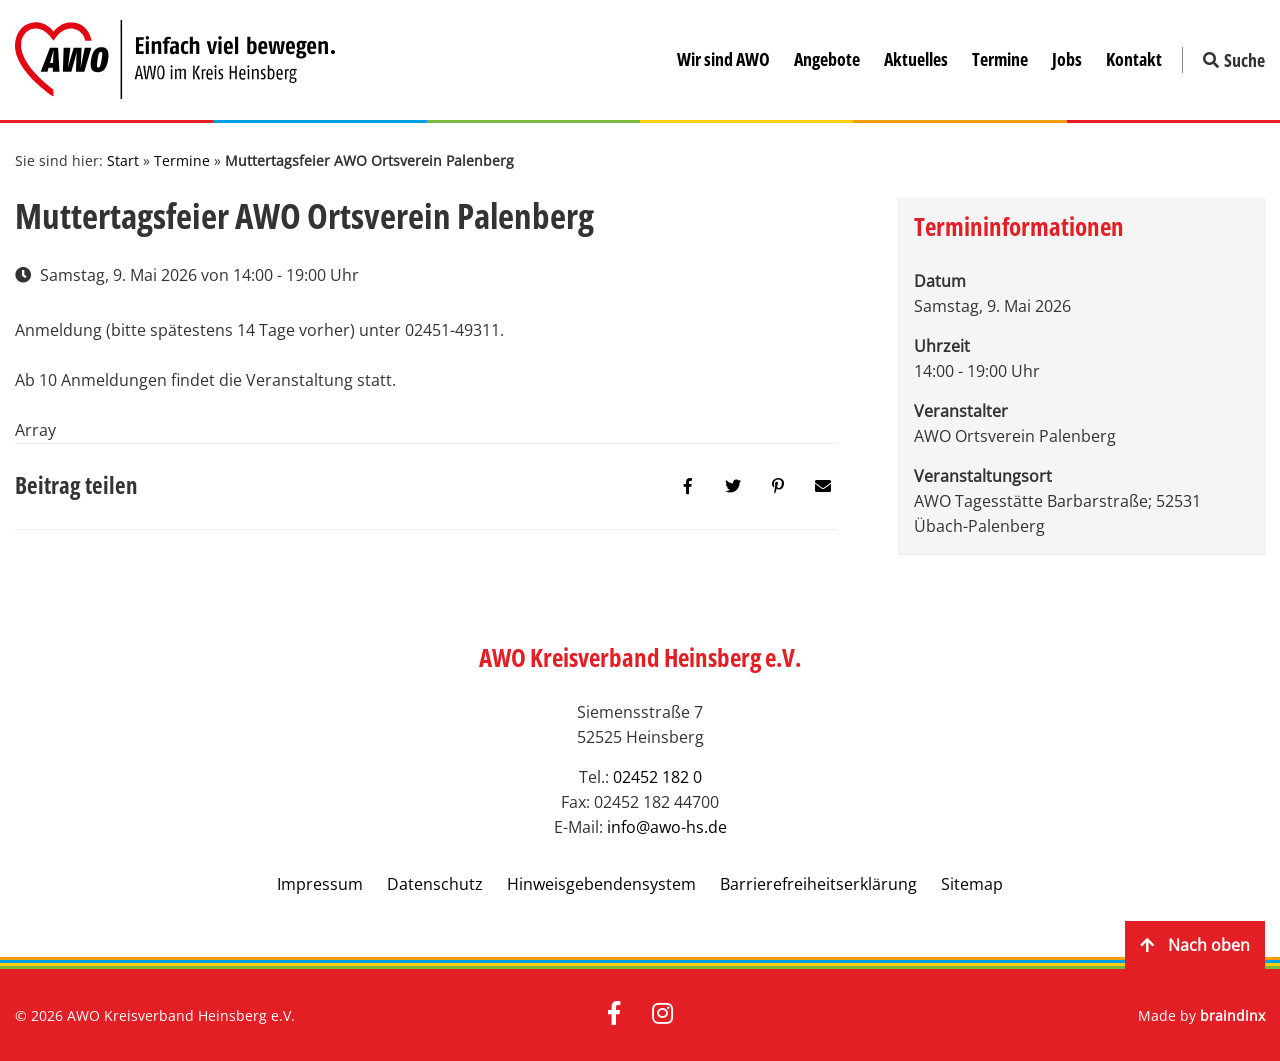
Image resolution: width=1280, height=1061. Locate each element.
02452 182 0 (657, 777)
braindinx (1232, 1015)
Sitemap (972, 884)
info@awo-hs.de (667, 827)
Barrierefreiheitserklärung (818, 884)
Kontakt (1134, 59)
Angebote (827, 59)
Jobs (1067, 59)
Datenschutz (435, 884)
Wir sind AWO (723, 59)
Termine (1000, 59)
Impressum (320, 884)
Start (123, 160)
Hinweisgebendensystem (601, 884)
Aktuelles (916, 59)
